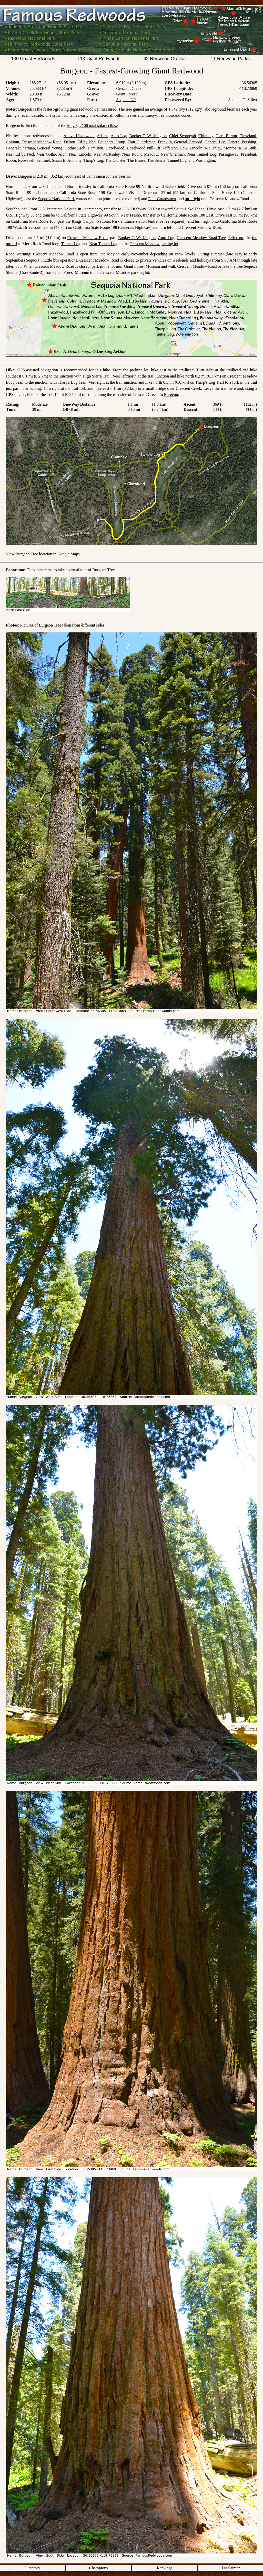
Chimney (205, 136)
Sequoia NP (126, 100)
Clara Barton (226, 136)
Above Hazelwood (79, 136)
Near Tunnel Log (201, 154)
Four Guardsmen (142, 142)
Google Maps (68, 554)
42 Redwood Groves (165, 58)
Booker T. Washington (148, 136)
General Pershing (241, 142)
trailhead (186, 370)
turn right (192, 199)
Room (11, 160)
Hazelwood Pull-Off (143, 148)
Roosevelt (26, 160)
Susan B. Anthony (67, 160)
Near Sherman (173, 154)
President (248, 154)
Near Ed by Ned (20, 154)
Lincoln (196, 148)
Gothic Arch (75, 148)
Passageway (228, 154)
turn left (166, 227)
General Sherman (20, 148)
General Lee (215, 142)
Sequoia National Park (56, 199)
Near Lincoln (80, 154)
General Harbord (188, 142)
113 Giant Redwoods (98, 58)
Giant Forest (126, 94)
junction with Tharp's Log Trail (60, 382)
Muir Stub (247, 148)
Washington (205, 160)
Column (12, 142)
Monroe (230, 148)
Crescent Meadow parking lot (154, 244)
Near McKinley (107, 154)
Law (183, 148)
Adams (102, 136)
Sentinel (43, 160)
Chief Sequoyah (182, 136)
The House (136, 160)
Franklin (165, 142)
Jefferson (170, 148)
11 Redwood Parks (230, 58)
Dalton (69, 142)
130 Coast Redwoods (33, 58)
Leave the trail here (219, 388)
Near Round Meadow (140, 154)
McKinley (213, 148)
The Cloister (115, 160)
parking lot (139, 370)
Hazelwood (115, 148)
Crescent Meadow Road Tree (201, 237)
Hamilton (95, 148)
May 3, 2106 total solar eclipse (92, 125)
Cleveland (247, 136)
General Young (49, 148)
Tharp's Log (93, 160)
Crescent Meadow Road (42, 142)
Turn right (51, 388)
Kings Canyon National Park (95, 221)
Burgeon (171, 394)
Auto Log (118, 136)
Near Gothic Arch (51, 154)
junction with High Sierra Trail (85, 376)
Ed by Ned (86, 142)
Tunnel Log (177, 160)
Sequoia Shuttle (39, 260)
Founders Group (111, 142)
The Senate (156, 160)
